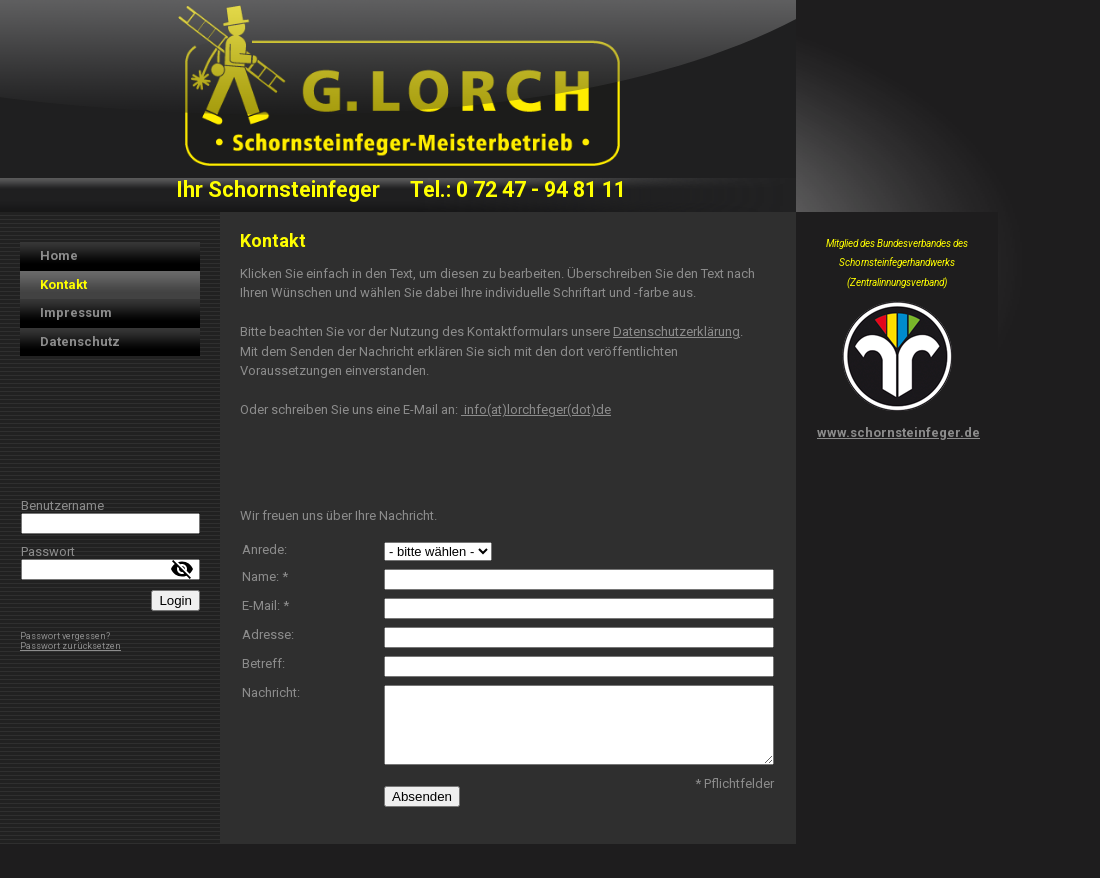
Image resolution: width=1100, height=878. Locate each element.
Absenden (422, 796)
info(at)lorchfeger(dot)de (536, 409)
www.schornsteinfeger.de (898, 432)
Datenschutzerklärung (676, 331)
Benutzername (62, 505)
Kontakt (63, 284)
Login (175, 600)
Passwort (48, 551)
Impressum (76, 312)
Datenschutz (80, 341)
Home (59, 255)
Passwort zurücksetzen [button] (70, 646)
